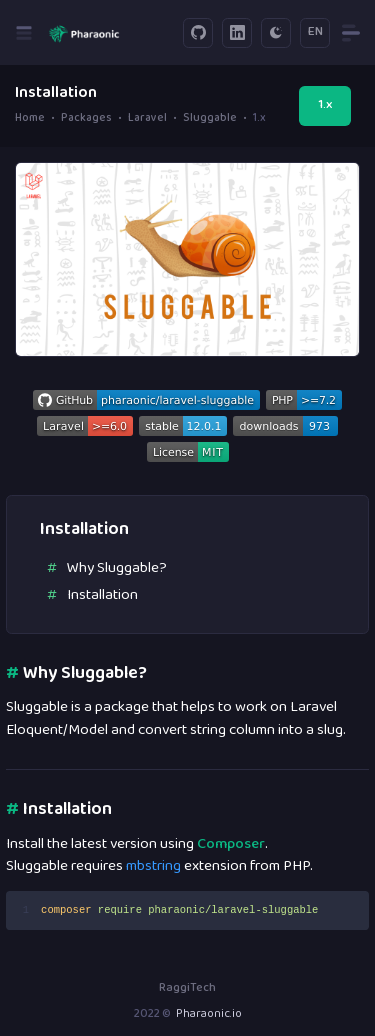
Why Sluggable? (117, 568)
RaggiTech (187, 988)
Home (30, 118)
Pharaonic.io (209, 1014)
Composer (231, 844)
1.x (325, 105)
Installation (102, 595)
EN (315, 32)
